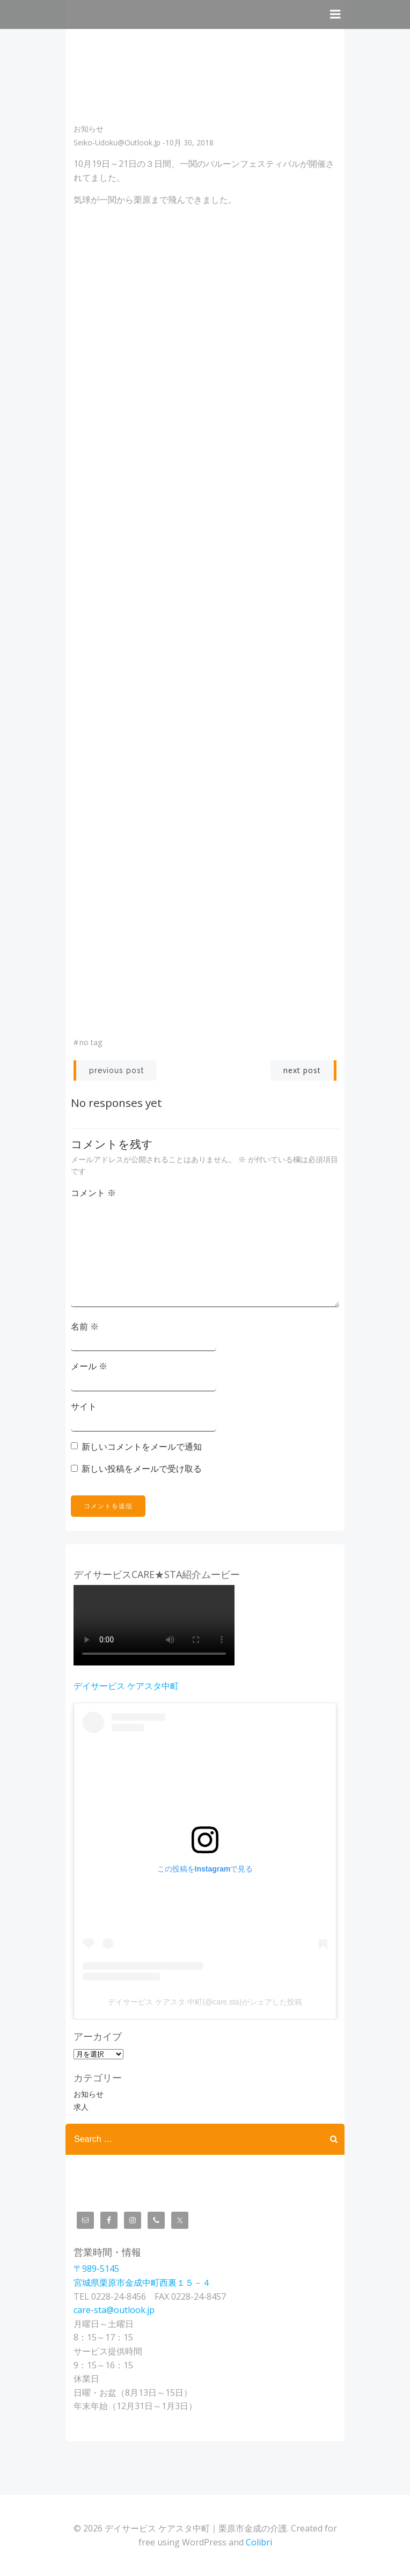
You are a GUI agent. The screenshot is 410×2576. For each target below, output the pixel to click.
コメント (93, 1193)
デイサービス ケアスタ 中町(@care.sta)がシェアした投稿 (205, 2002)
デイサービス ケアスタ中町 (126, 1686)
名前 (85, 1326)
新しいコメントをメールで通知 (142, 1446)
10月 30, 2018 (189, 142)
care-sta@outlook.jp (114, 2310)
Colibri (259, 2542)
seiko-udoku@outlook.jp (117, 142)
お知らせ (89, 128)
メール (89, 1366)
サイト (84, 1406)
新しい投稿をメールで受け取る (142, 1468)
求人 (81, 2107)
